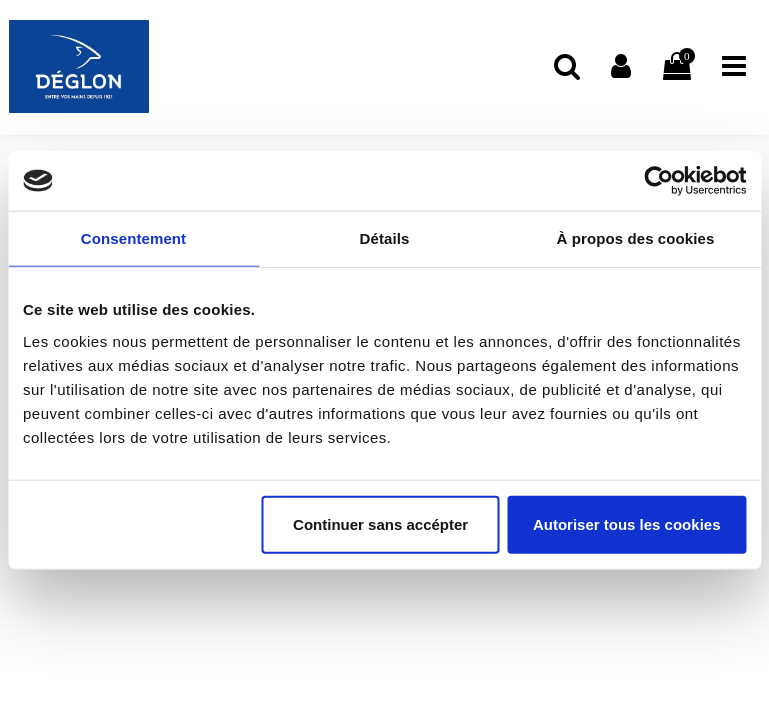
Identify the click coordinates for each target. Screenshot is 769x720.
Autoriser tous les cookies (627, 523)
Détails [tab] (385, 238)
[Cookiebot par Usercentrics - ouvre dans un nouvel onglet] (658, 181)
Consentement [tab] (133, 238)
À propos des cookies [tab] (636, 238)
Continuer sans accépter (380, 523)
